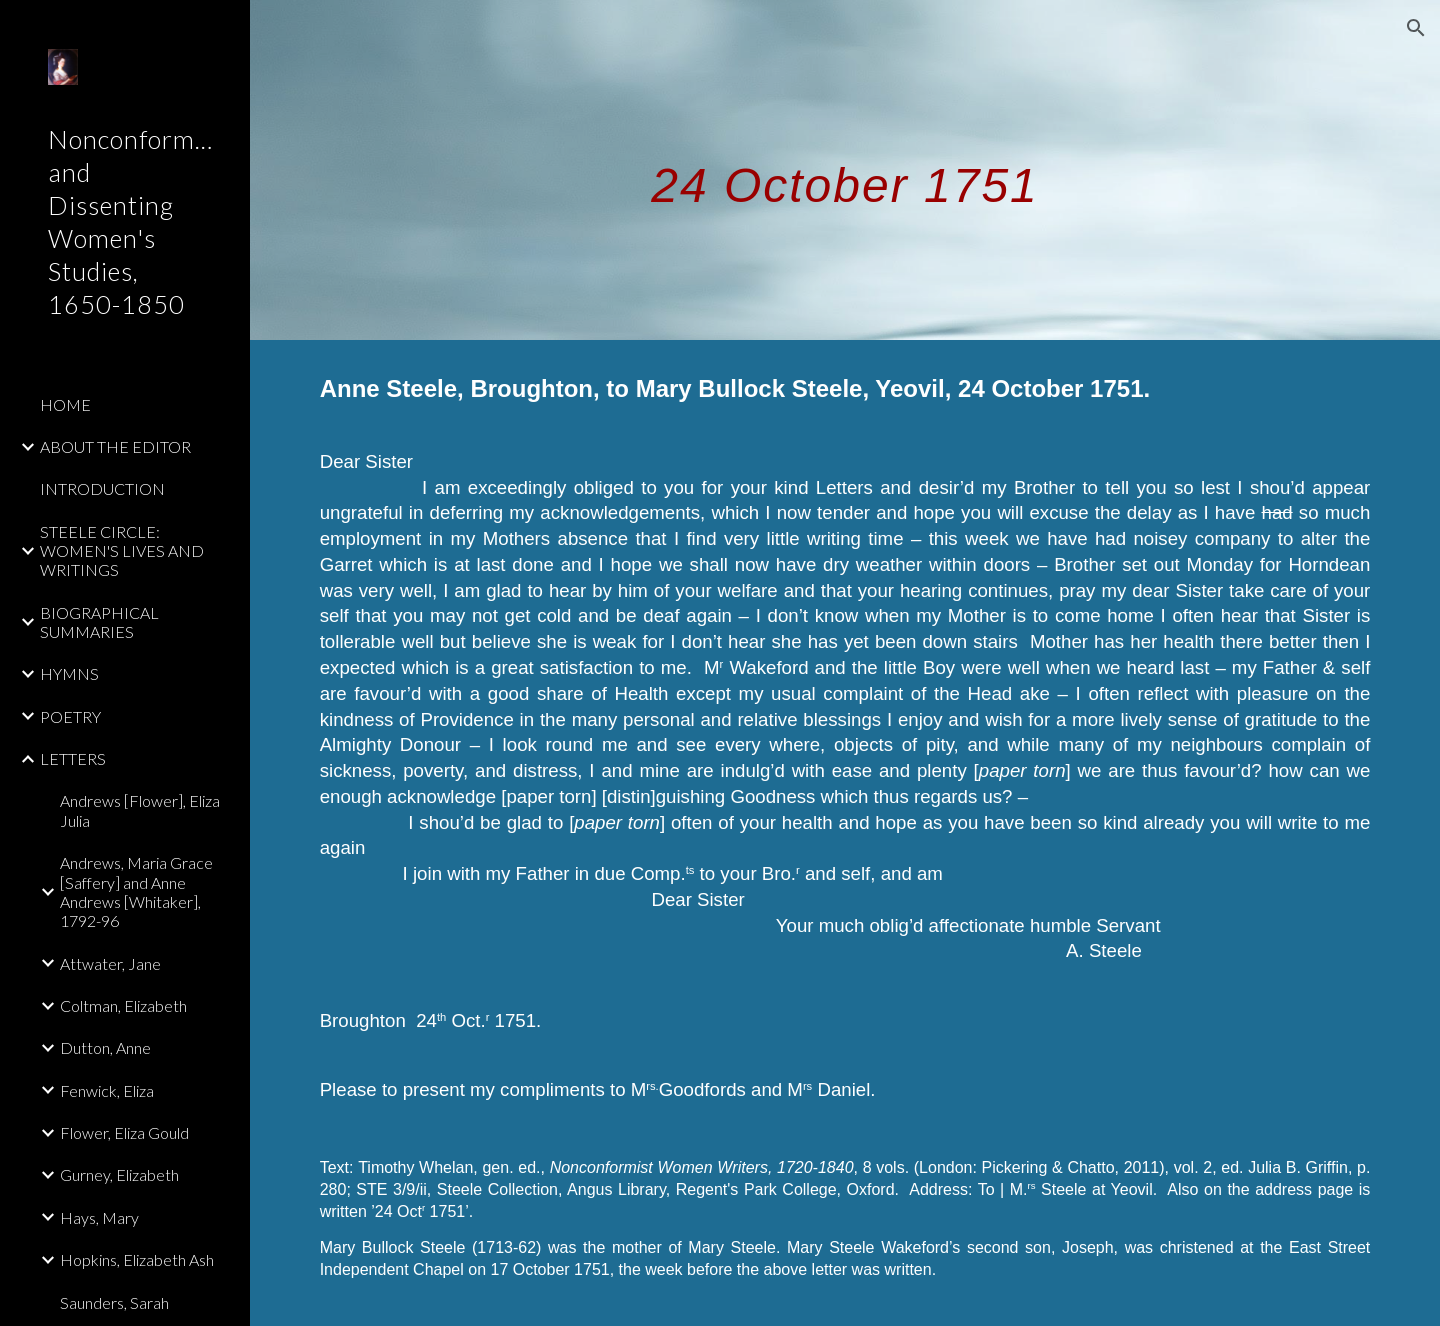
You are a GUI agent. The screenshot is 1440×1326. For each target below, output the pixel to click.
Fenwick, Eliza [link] (107, 1090)
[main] (845, 169)
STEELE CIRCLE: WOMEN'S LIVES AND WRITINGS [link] (122, 551)
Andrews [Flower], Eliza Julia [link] (140, 810)
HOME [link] (65, 404)
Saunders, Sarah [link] (114, 1302)
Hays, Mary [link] (99, 1217)
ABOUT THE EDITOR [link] (115, 446)
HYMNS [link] (69, 673)
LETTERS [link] (73, 758)
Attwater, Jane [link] (110, 963)
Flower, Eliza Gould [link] (124, 1132)
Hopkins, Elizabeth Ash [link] (137, 1259)
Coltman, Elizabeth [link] (123, 1005)
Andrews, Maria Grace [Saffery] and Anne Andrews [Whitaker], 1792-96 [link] (136, 891)
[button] (1416, 28)
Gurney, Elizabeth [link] (119, 1174)
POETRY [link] (70, 716)
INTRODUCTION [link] (102, 488)
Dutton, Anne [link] (105, 1047)
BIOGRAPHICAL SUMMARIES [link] (99, 622)
